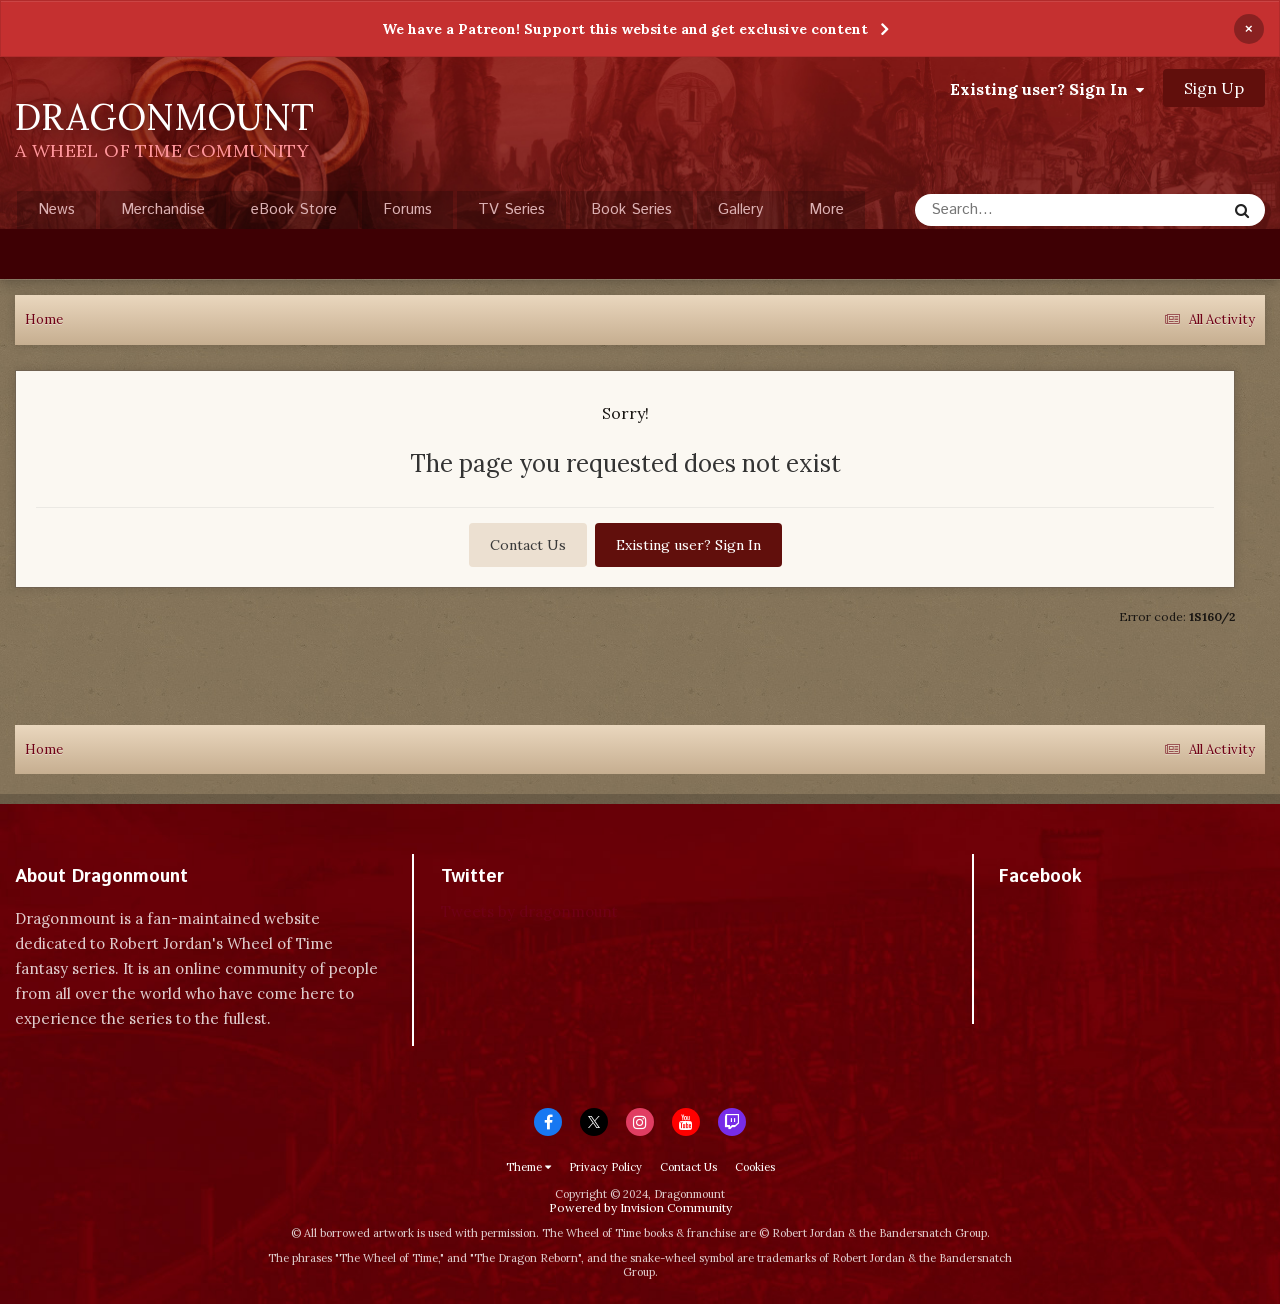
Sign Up (1214, 88)
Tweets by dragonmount (529, 911)
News (56, 209)
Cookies (755, 1167)
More (826, 209)
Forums (407, 209)
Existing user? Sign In (1047, 89)
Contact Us (528, 545)
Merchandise (163, 209)
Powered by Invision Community (640, 1207)
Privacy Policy (605, 1167)
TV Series (511, 209)
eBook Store (294, 209)
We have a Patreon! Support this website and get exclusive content (625, 29)
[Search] (1017, 210)
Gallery (740, 209)
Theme (528, 1167)
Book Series (631, 209)
